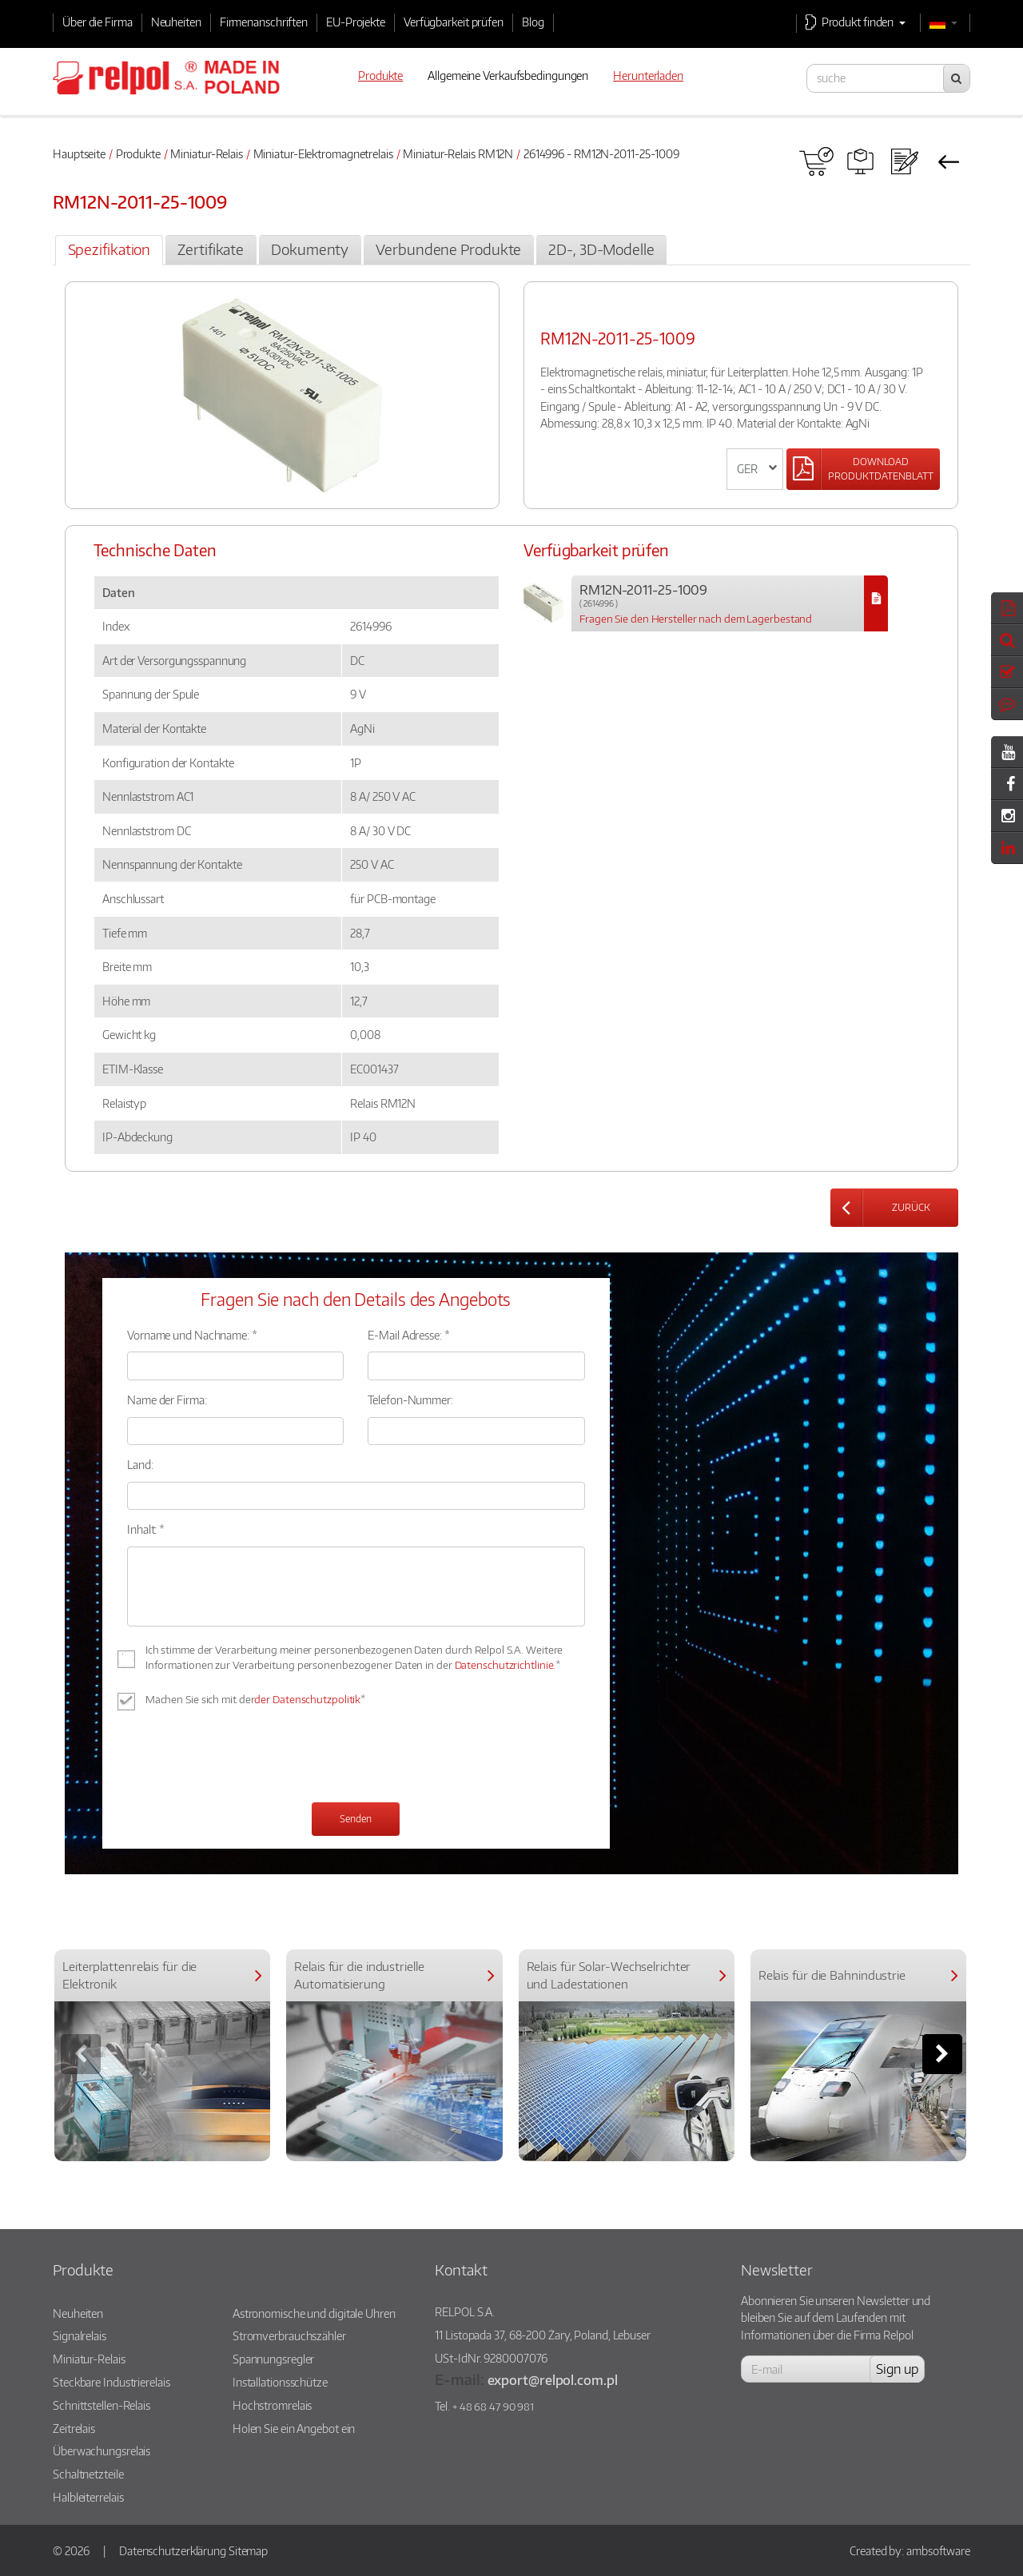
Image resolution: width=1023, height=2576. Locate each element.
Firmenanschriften (264, 21)
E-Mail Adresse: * (408, 1335)
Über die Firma (97, 21)
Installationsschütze (280, 2382)
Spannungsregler (274, 2358)
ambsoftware (938, 2550)
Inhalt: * (146, 1529)
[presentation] (248, 1758)
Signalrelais (79, 2335)
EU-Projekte (355, 21)
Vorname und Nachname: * (192, 1335)
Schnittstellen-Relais (101, 2405)
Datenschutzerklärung (172, 2550)
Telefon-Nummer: (410, 1399)
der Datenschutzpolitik (307, 1699)
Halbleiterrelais (88, 2497)
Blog (533, 21)
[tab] (108, 250)
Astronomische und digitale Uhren (314, 2313)
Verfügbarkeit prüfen (454, 21)
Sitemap (248, 2550)
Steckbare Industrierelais (111, 2382)
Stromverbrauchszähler (289, 2335)
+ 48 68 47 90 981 (493, 2406)
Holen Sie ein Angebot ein (294, 2428)
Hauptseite (79, 153)
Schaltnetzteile (88, 2474)
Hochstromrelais (272, 2405)
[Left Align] (863, 469)
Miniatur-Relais (206, 153)
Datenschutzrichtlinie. (505, 1664)
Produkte (138, 153)
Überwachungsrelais (101, 2450)
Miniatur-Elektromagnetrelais (323, 153)
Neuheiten (176, 21)
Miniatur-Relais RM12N (458, 153)
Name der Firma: (167, 1399)
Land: (140, 1464)
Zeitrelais (74, 2428)
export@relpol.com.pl (553, 2380)
